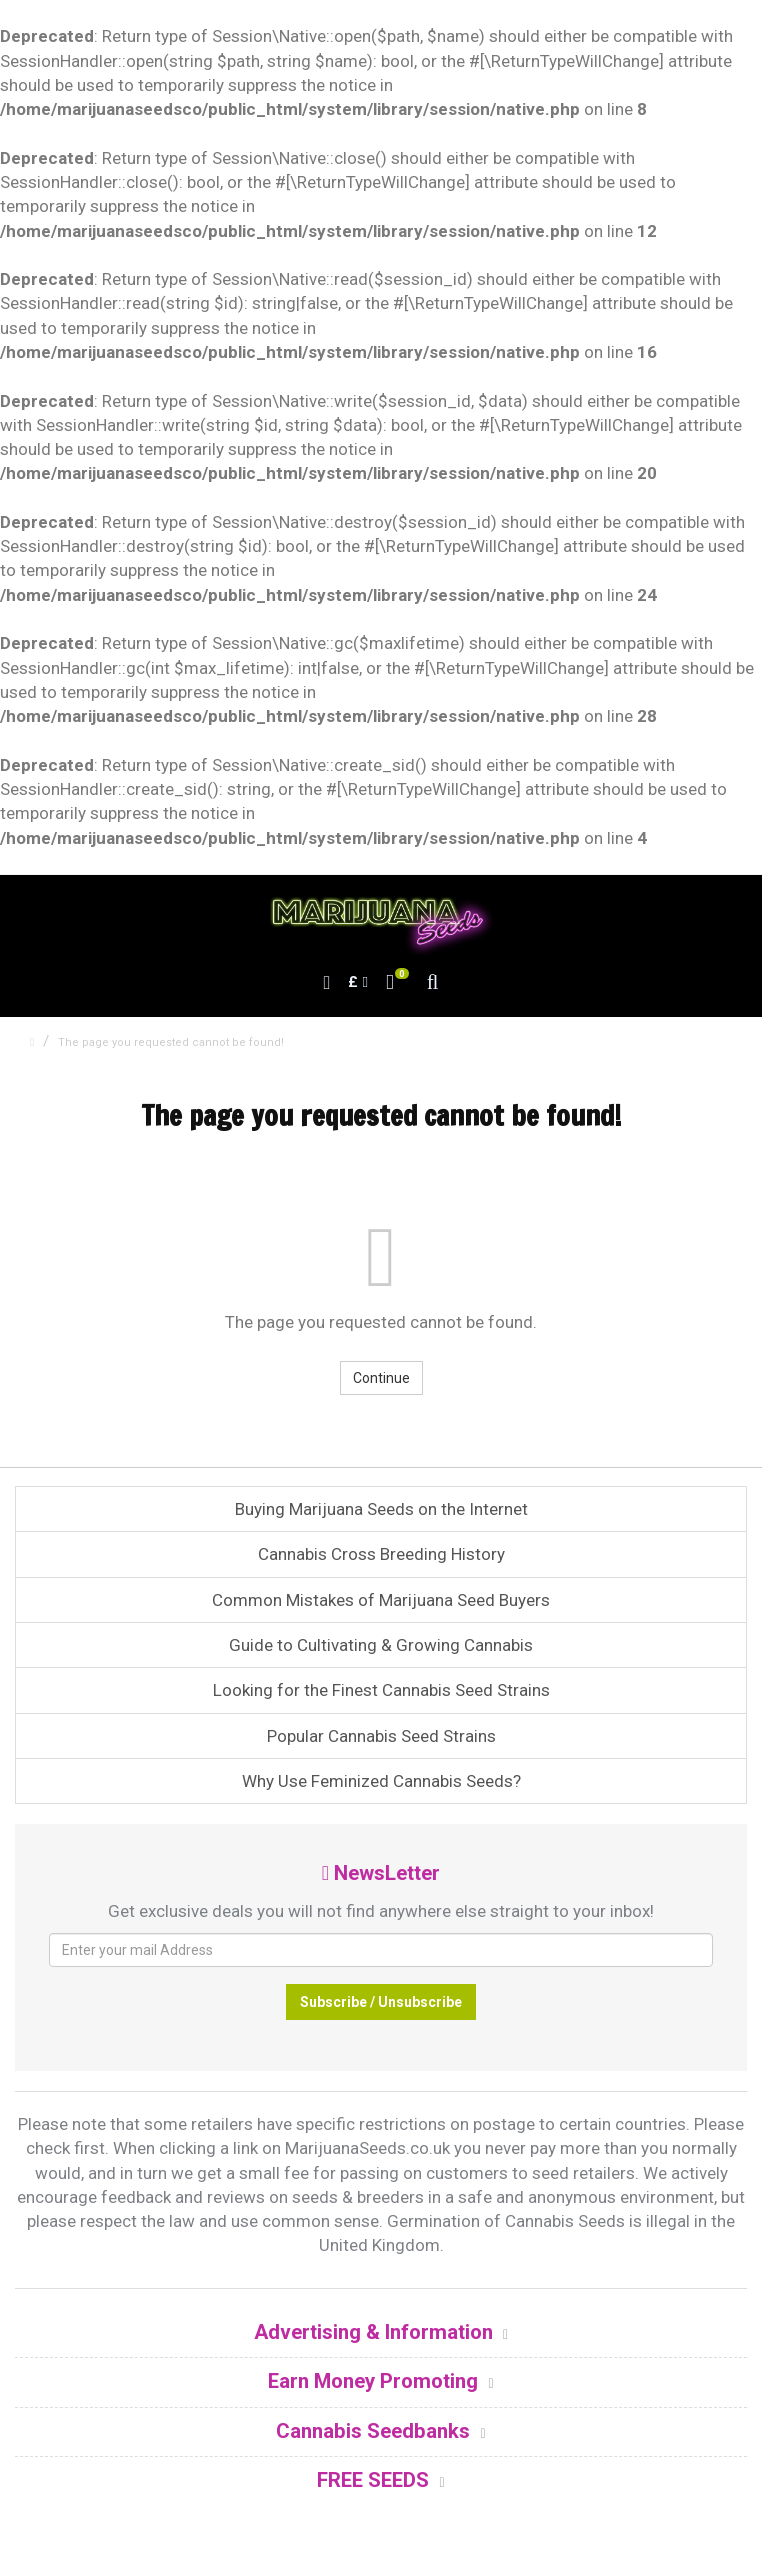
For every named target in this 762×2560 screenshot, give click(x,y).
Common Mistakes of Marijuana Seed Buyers (381, 1600)
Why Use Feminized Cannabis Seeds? (381, 1781)
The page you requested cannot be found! (171, 1042)
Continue (381, 1378)
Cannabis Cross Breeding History (381, 1554)
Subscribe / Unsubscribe (381, 2002)
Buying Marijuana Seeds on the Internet (381, 1509)
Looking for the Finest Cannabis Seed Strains (381, 1690)
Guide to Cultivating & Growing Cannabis (381, 1645)
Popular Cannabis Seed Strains (381, 1736)
